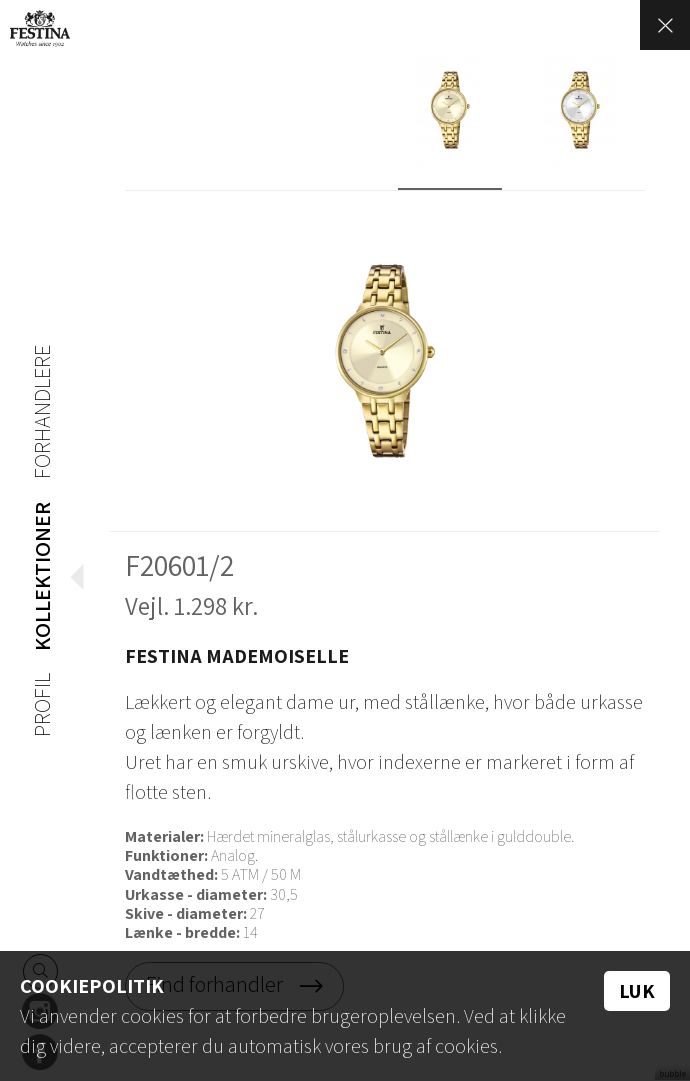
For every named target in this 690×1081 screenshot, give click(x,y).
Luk (637, 991)
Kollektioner (40, 573)
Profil (40, 706)
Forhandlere (40, 407)
